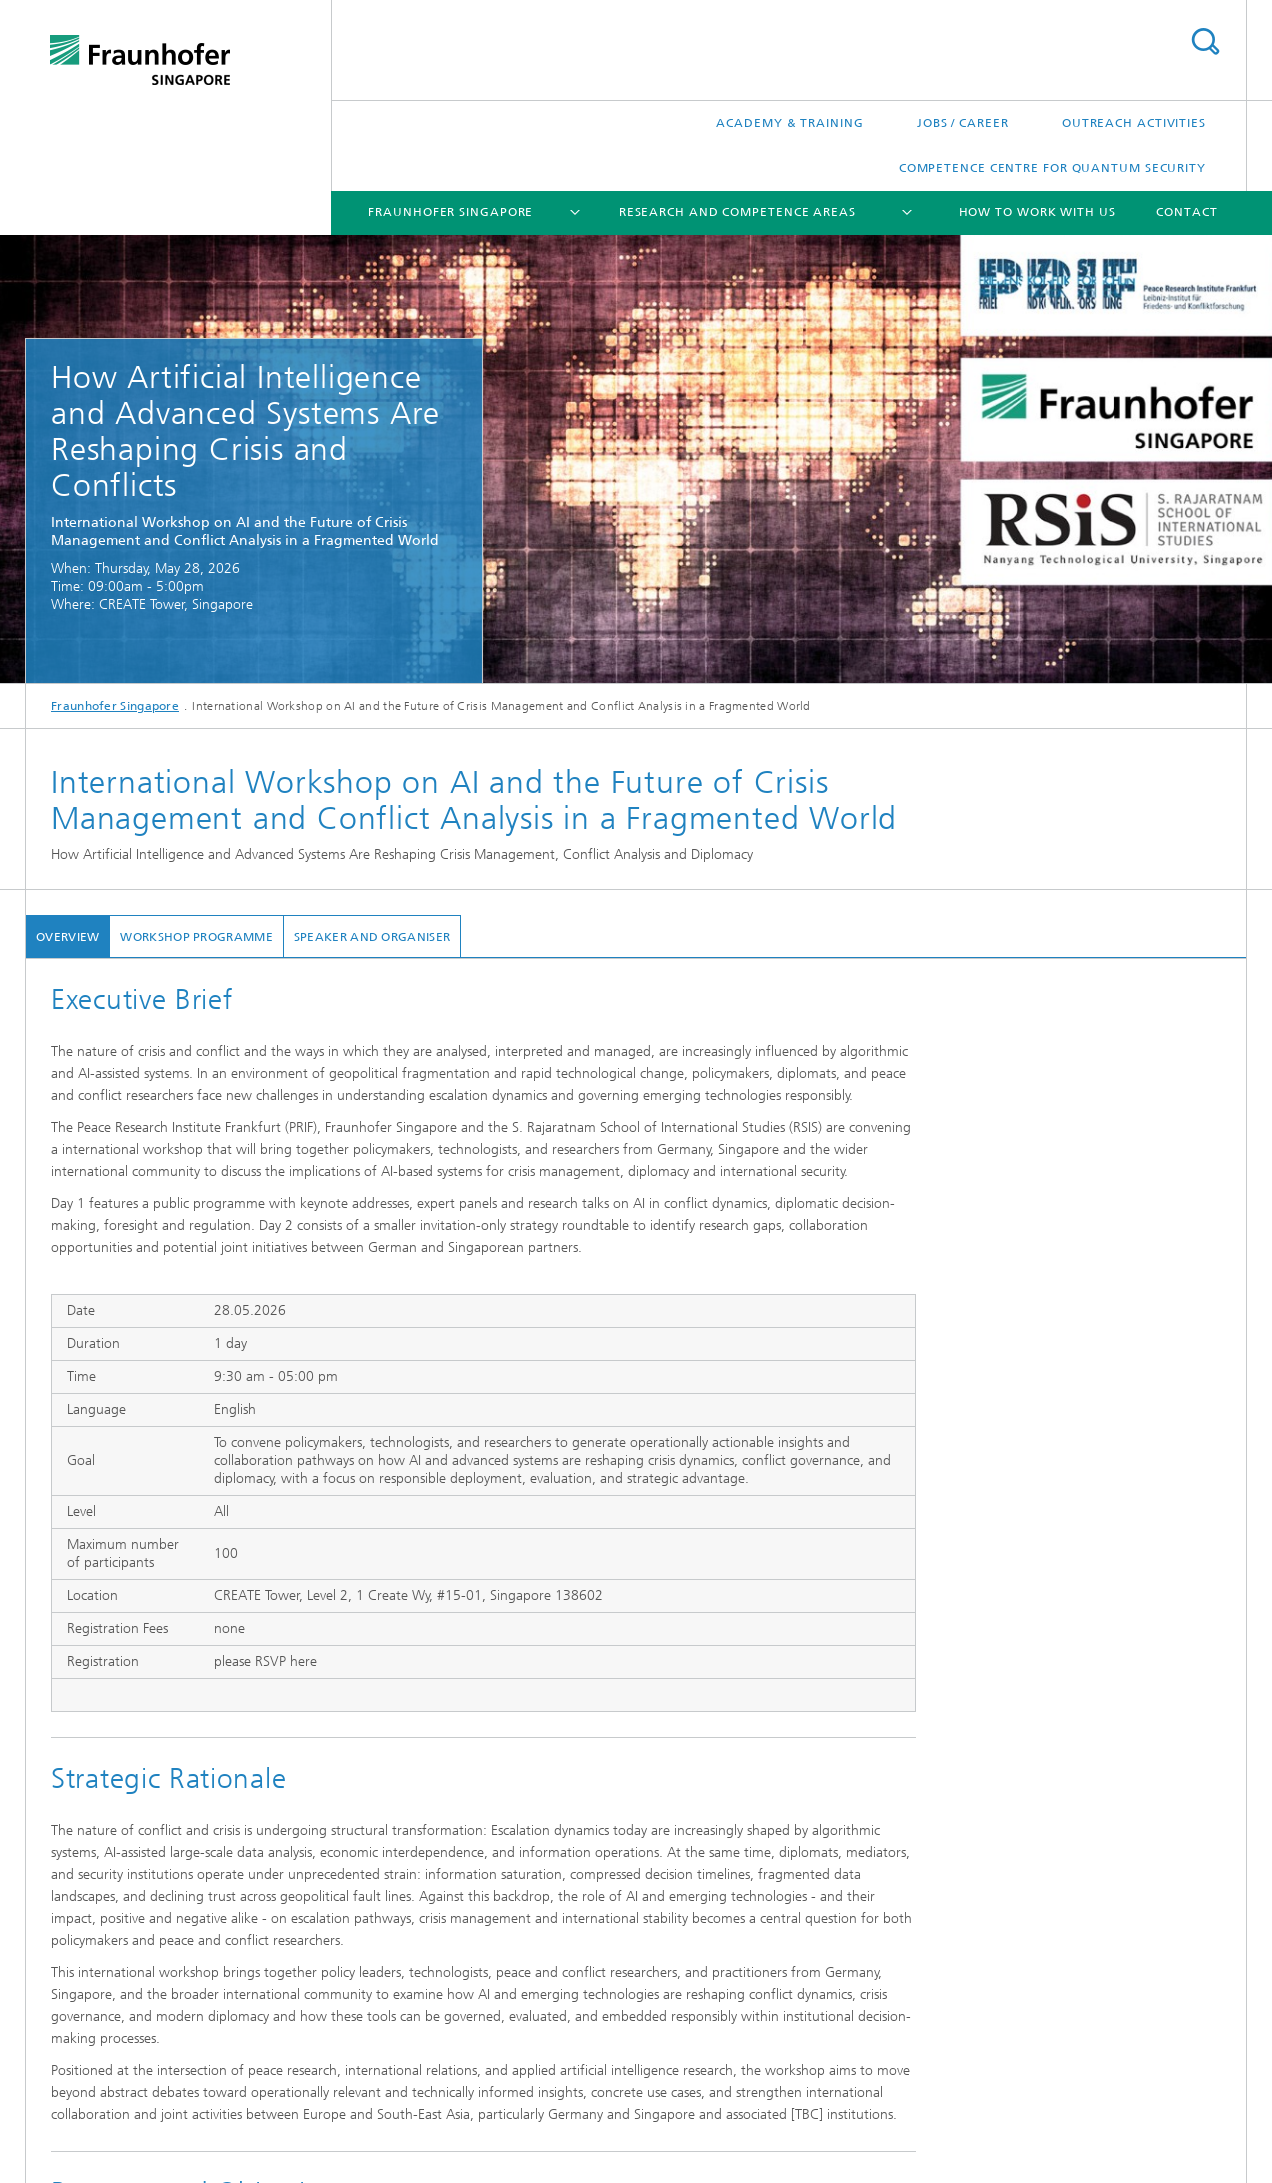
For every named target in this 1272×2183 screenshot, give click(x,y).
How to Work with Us (1037, 212)
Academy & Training (789, 123)
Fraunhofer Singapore (450, 212)
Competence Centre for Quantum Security (1052, 168)
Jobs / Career (963, 123)
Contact (1186, 212)
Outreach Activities (1134, 123)
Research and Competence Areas (737, 212)
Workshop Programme (196, 937)
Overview (67, 937)
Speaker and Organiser (372, 937)
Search (1205, 41)
